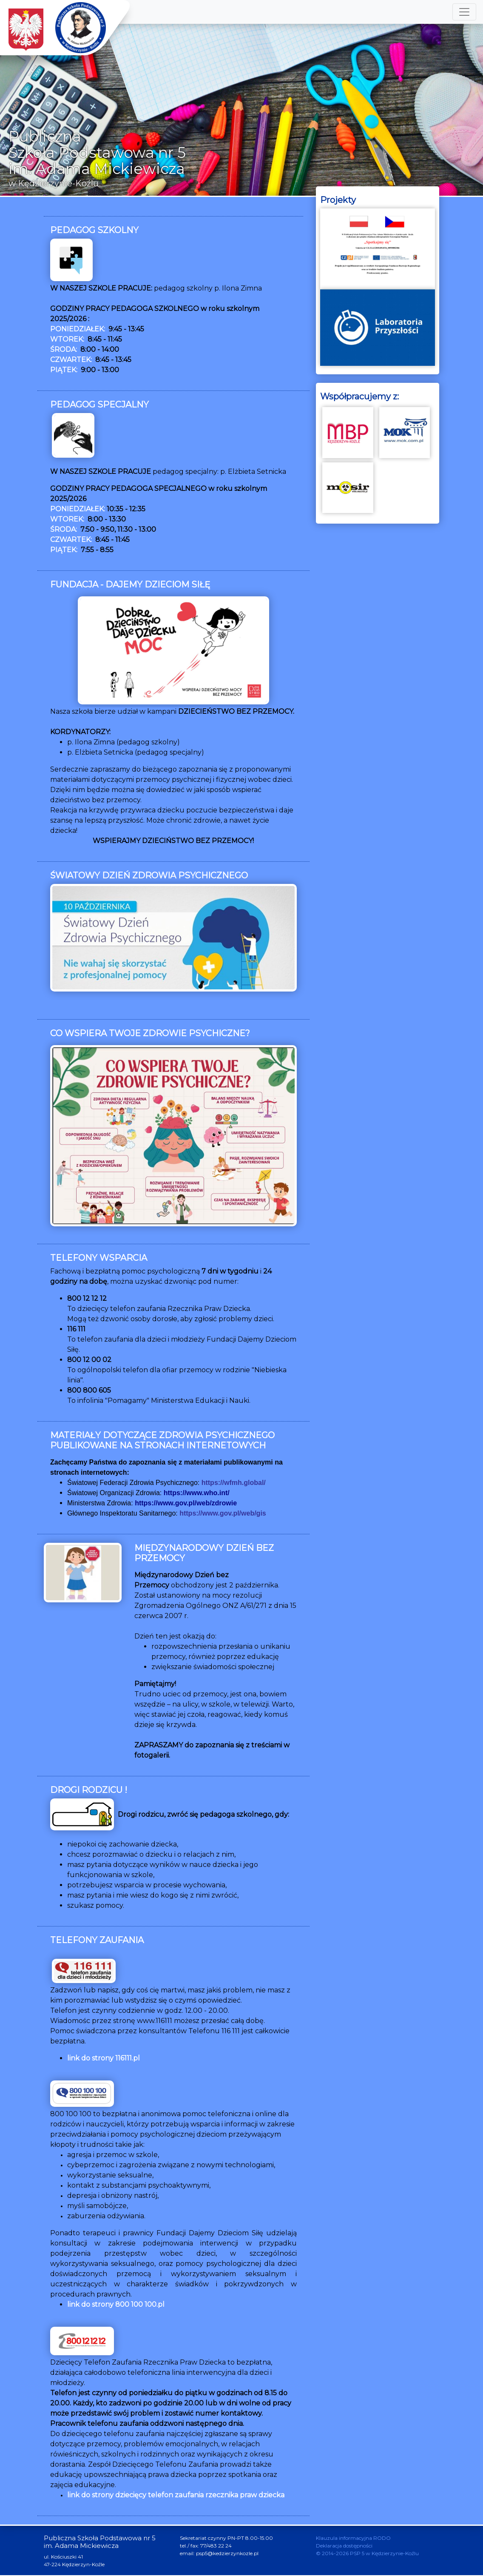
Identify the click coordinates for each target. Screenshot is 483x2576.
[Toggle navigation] (464, 11)
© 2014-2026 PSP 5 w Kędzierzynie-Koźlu (367, 2554)
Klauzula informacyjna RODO (353, 2539)
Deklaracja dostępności (344, 2546)
